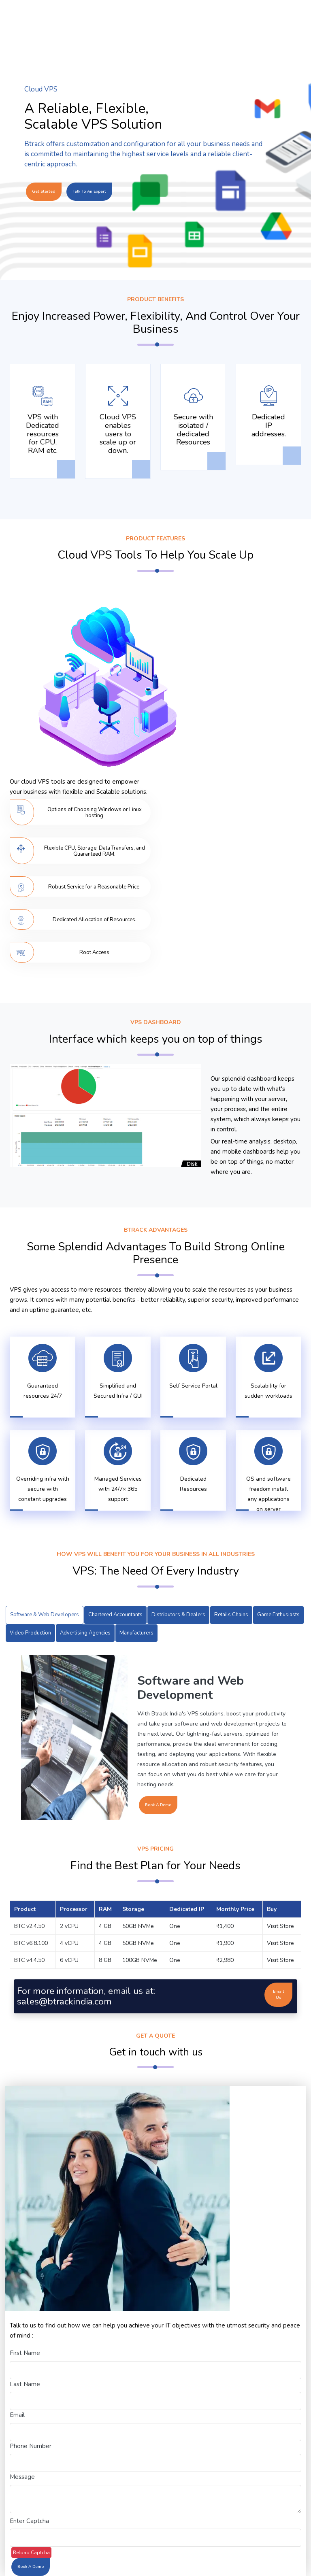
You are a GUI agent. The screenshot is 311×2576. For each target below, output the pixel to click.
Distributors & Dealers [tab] (178, 1614)
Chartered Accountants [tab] (115, 1614)
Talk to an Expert (89, 191)
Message (22, 2477)
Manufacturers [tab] (136, 1633)
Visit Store (280, 1926)
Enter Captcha (29, 2521)
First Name (25, 2353)
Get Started (43, 191)
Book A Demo (158, 1805)
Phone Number (30, 2446)
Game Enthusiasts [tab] (278, 1614)
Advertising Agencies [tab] (85, 1633)
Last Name (25, 2384)
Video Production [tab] (30, 1633)
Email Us (278, 1994)
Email (17, 2415)
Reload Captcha (31, 2552)
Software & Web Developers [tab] (44, 1614)
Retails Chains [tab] (231, 1614)
